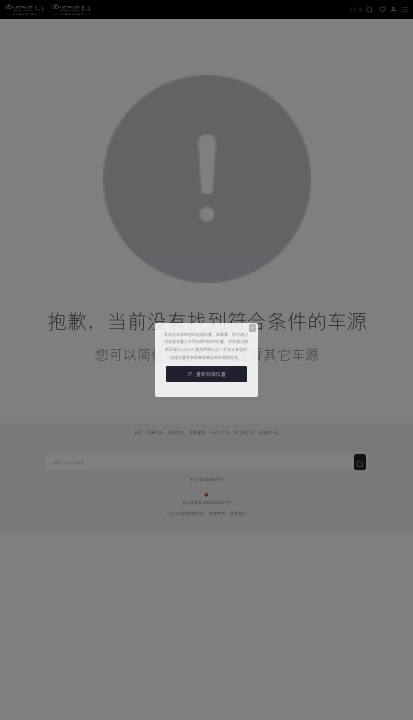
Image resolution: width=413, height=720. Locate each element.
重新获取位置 (206, 374)
